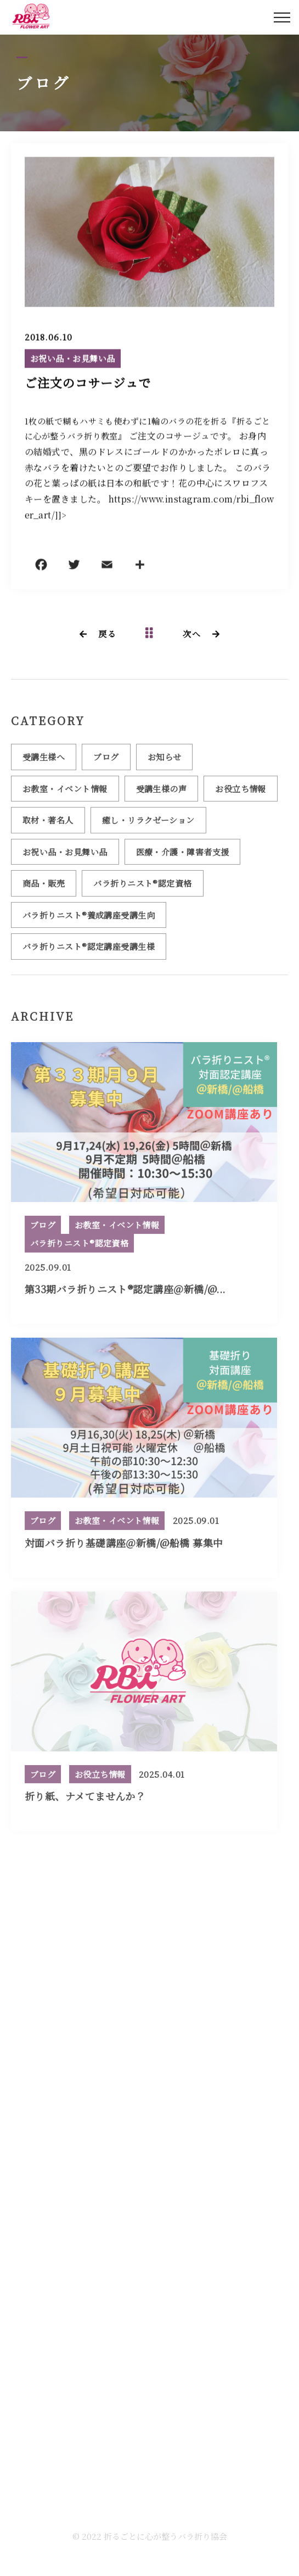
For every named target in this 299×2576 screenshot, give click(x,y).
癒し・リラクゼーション (148, 824)
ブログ (106, 761)
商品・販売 (43, 887)
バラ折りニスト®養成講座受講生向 (88, 919)
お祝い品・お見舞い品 (72, 359)
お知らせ (165, 761)
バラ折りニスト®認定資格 (142, 887)
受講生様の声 (161, 792)
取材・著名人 (48, 824)
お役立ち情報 (240, 792)
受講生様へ (43, 761)
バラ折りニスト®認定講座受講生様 (88, 950)
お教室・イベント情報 (65, 792)
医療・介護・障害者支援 (182, 855)
